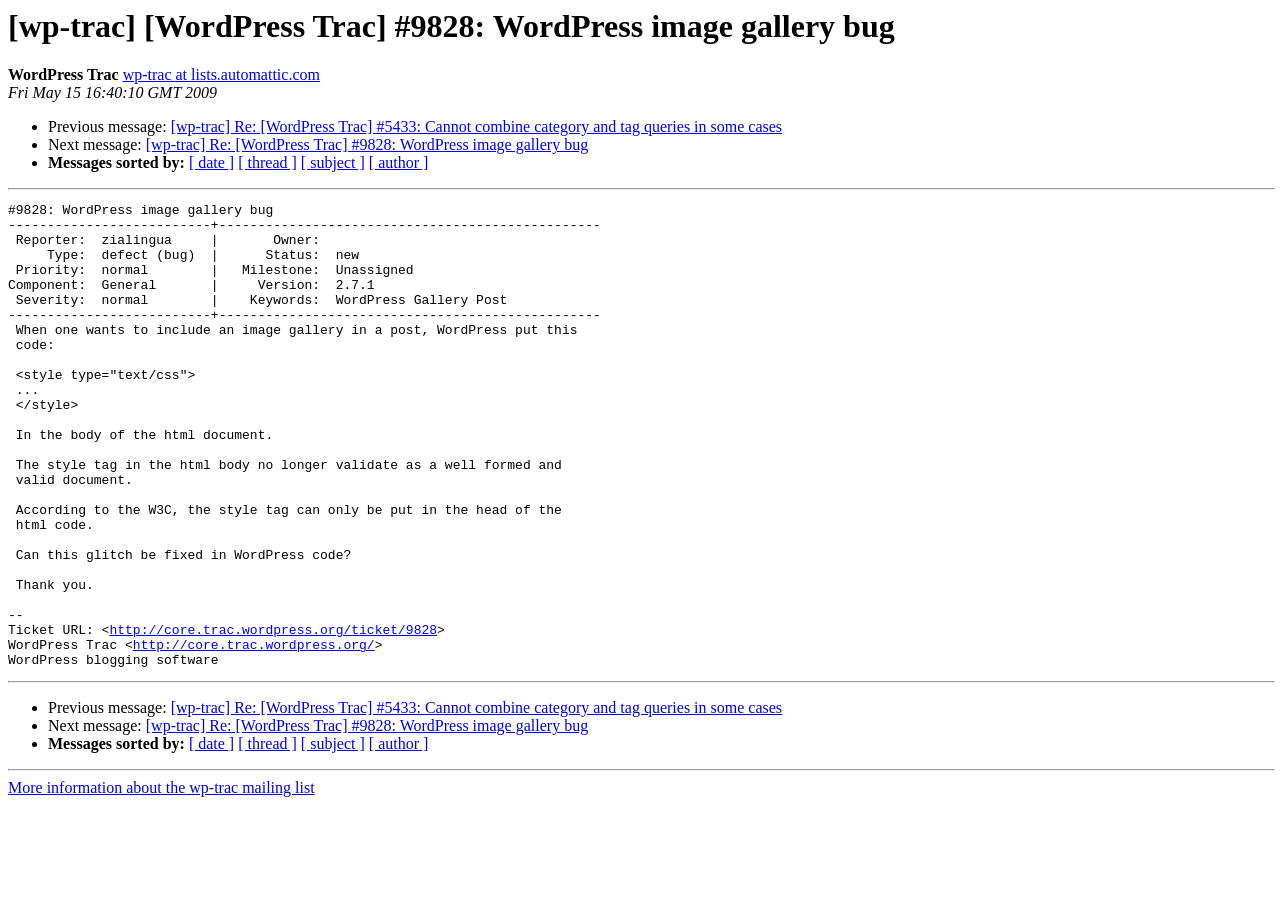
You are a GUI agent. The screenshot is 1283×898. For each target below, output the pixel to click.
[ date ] (211, 162)
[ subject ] (333, 162)
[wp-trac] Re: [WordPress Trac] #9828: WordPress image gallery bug (367, 144)
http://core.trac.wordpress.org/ (254, 734)
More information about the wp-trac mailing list (161, 880)
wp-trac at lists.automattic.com (221, 74)
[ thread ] (267, 162)
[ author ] (399, 162)
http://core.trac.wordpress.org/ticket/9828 (273, 716)
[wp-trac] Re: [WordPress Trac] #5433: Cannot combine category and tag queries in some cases (476, 126)
